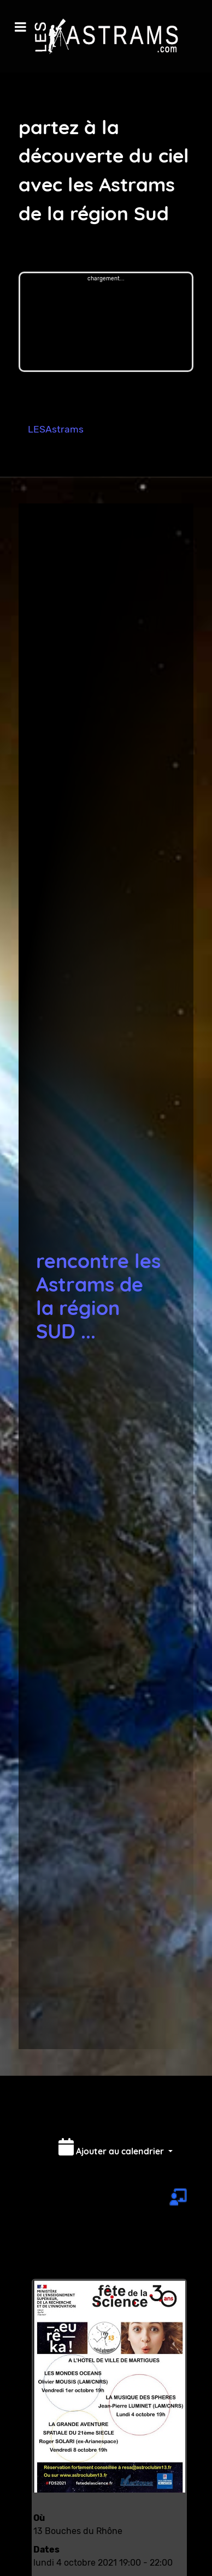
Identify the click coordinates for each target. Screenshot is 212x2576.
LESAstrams (56, 429)
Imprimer (143, 2114)
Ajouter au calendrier (112, 2147)
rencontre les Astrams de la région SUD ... (98, 1296)
